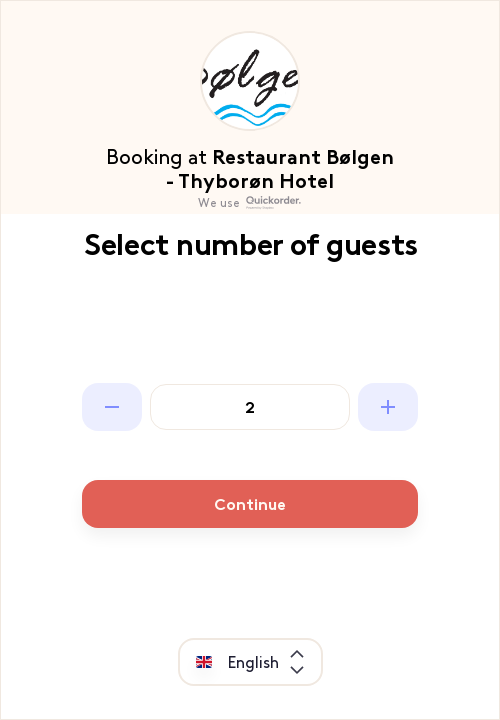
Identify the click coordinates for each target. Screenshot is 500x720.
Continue (250, 504)
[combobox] (266, 662)
